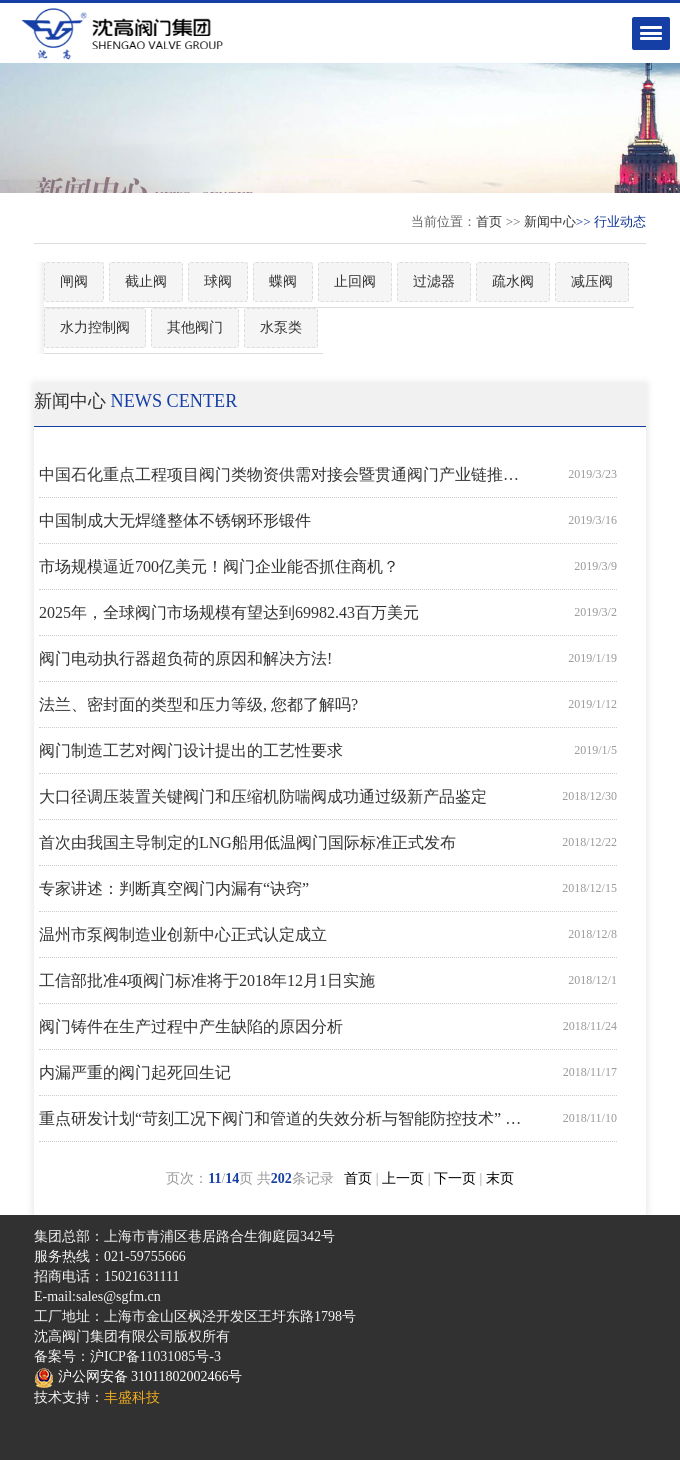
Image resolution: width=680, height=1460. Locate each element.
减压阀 (592, 281)
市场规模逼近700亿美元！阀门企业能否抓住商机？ (219, 566)
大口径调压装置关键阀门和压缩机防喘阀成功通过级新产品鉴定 (263, 796)
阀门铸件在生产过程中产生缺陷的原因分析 (191, 1026)
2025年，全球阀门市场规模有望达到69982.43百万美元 (229, 612)
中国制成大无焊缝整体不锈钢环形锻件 (175, 520)
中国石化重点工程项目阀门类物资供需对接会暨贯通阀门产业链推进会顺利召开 (284, 474)
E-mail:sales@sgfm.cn (97, 1296)
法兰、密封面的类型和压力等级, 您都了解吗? (198, 704)
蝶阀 (283, 281)
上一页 (403, 1178)
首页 (489, 221)
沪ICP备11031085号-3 (155, 1356)
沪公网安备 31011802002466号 (138, 1376)
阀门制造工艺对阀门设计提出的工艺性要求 (191, 750)
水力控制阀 (95, 327)
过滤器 (434, 281)
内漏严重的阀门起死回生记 (135, 1072)
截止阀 (146, 281)
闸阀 (74, 281)
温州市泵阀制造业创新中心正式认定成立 (183, 934)
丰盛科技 (132, 1397)
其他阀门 (195, 327)
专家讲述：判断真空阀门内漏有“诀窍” (174, 888)
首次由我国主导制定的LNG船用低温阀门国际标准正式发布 (247, 842)
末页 (500, 1178)
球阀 (218, 281)
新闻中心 (550, 221)
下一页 (455, 1178)
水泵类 (281, 327)
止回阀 (355, 281)
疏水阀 (513, 281)
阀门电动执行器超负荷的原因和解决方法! (185, 658)
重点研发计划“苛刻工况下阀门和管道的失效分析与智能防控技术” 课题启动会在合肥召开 (284, 1118)
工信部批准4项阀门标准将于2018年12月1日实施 (207, 980)
